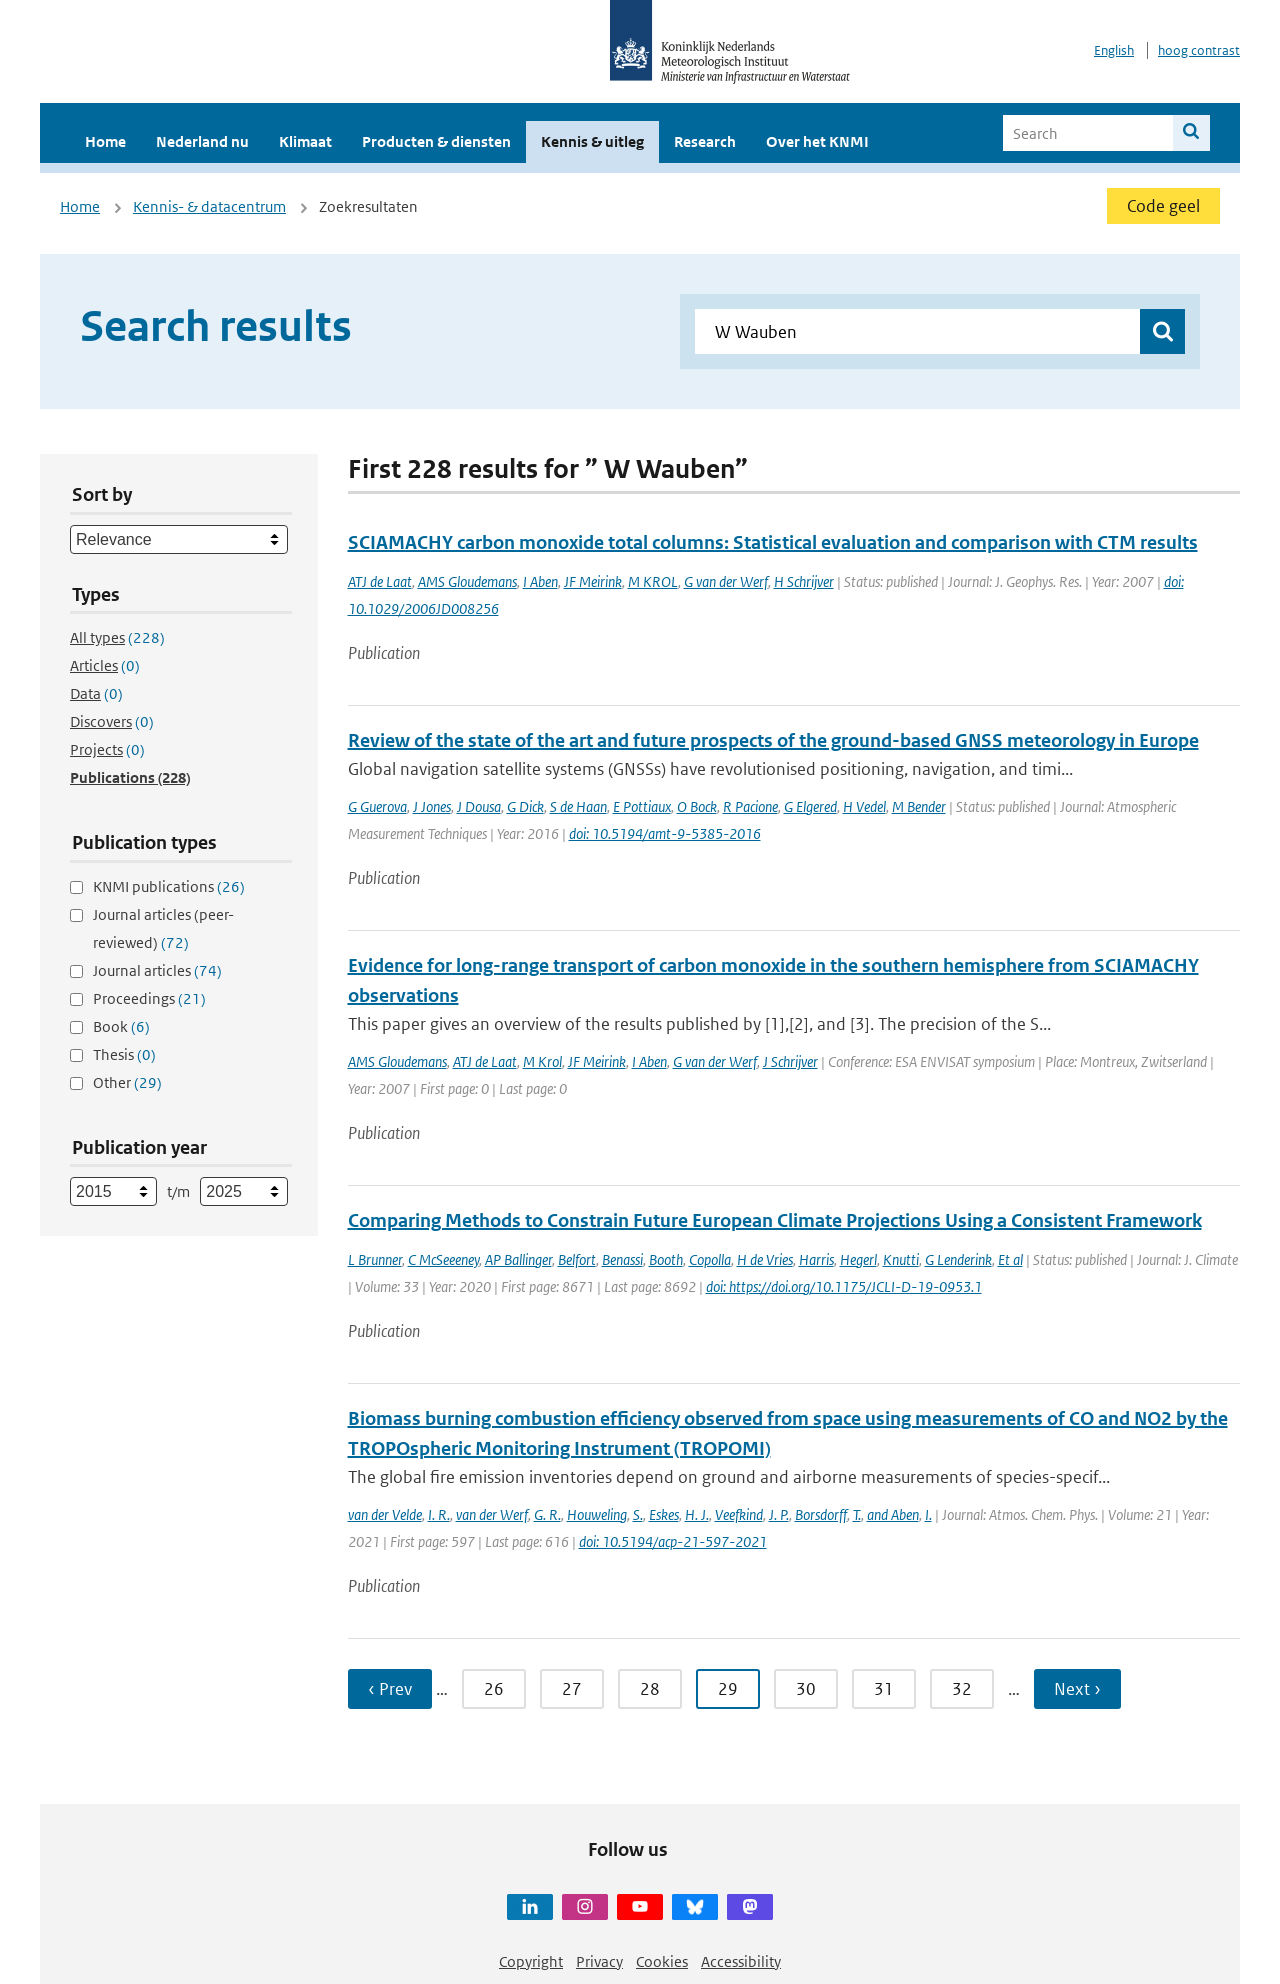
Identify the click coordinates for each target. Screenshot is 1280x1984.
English (1114, 50)
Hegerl (858, 1259)
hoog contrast (1199, 50)
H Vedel (864, 806)
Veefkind (739, 1514)
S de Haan (578, 806)
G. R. (547, 1514)
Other (127, 1082)
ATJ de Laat (380, 581)
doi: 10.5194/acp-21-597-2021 (673, 1541)
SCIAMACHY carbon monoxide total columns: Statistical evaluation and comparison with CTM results (773, 542)
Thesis (124, 1054)
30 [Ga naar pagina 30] (806, 1689)
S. (638, 1514)
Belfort (577, 1259)
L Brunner (375, 1259)
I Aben (540, 581)
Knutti (901, 1259)
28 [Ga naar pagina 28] (650, 1689)
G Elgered (810, 806)
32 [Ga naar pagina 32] (962, 1689)
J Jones (432, 806)
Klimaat (305, 141)
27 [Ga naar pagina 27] (572, 1689)
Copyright (531, 1961)
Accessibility (741, 1961)
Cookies (662, 1961)
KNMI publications (169, 886)
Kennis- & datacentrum (209, 206)
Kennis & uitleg (592, 141)
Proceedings (149, 998)
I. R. (439, 1514)
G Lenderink (958, 1259)
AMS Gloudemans (467, 581)
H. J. (697, 1514)
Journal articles (157, 970)
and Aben (893, 1514)
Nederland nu (202, 141)
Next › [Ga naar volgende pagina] (1077, 1689)
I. (928, 1514)
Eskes (664, 1514)
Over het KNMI (817, 141)
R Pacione (750, 806)
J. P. (779, 1514)
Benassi (622, 1259)
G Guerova (377, 806)
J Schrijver (790, 1061)
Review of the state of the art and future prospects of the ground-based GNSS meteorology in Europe (773, 740)
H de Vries (765, 1259)
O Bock (697, 806)
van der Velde (385, 1514)
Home (105, 141)
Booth (666, 1259)
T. (857, 1514)
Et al (1010, 1259)
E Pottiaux (642, 806)
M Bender (919, 806)
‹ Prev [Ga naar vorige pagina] (390, 1689)
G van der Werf (726, 581)
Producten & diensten (436, 141)
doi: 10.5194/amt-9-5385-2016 (665, 833)
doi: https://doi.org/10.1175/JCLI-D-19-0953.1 (844, 1286)
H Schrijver (804, 581)
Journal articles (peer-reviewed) (163, 928)
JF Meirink (593, 581)
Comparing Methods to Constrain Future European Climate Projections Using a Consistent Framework (775, 1220)
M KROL (653, 581)
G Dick (525, 806)
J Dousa (479, 806)
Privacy (599, 1961)
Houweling (597, 1514)
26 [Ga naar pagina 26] (494, 1689)
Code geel (1163, 206)
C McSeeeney (443, 1259)
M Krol (542, 1061)
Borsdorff (821, 1514)
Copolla (710, 1259)
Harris (816, 1259)
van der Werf (492, 1514)
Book (121, 1026)
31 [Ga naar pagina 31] (884, 1689)
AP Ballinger (518, 1259)
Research (705, 141)
